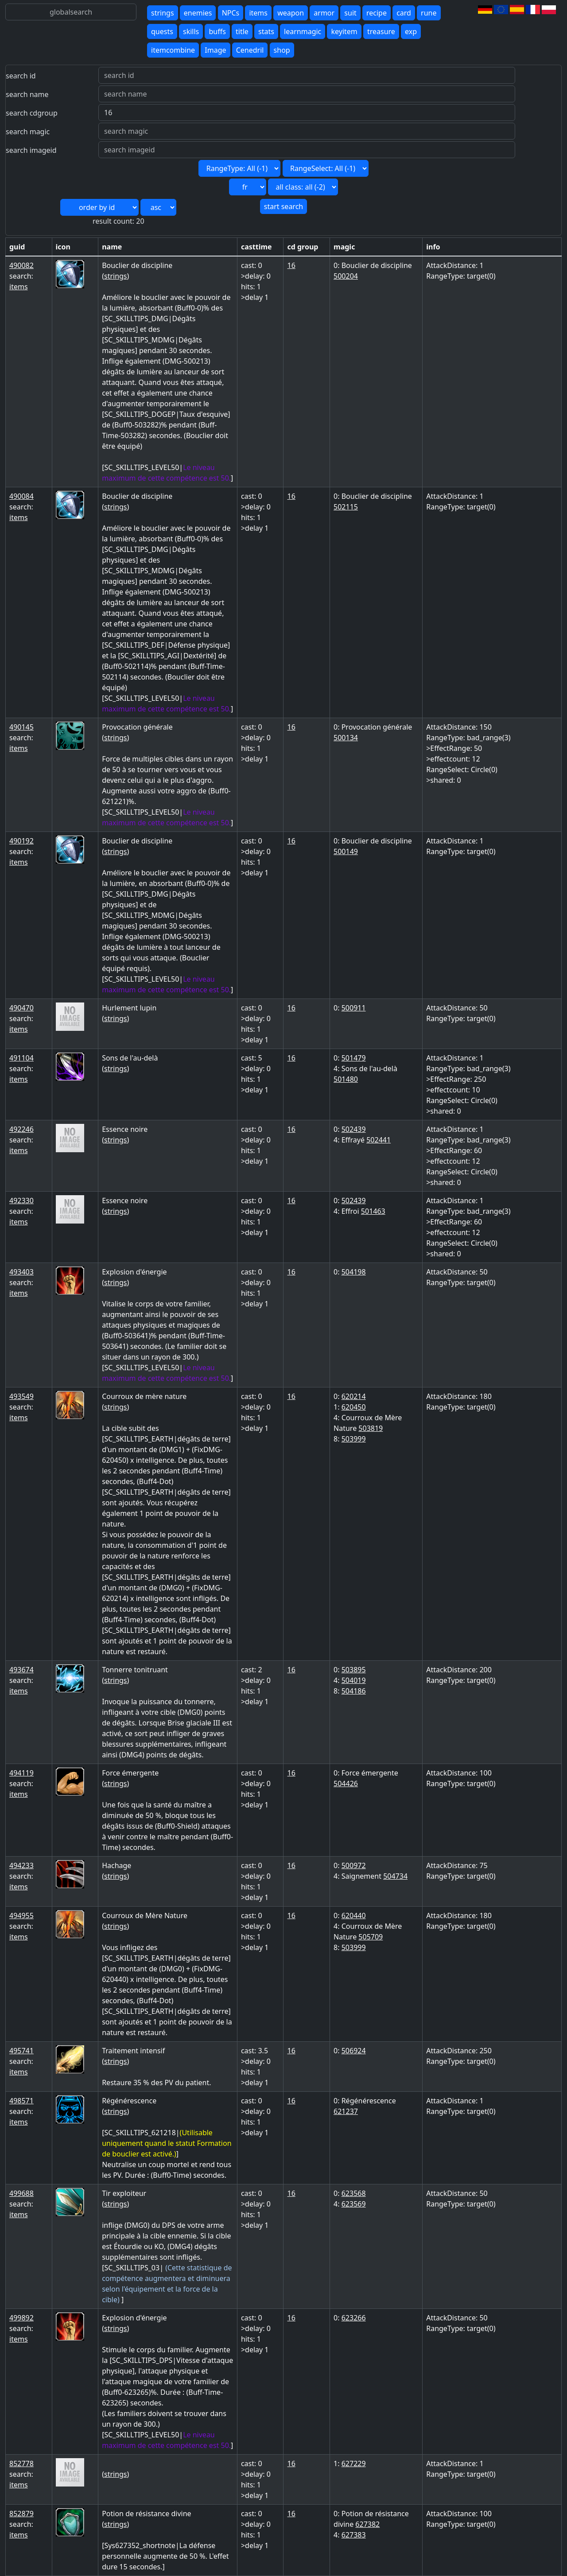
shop (282, 50)
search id (21, 76)
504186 (354, 1691)
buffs (217, 31)
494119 (21, 1773)
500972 (354, 1865)
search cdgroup (32, 113)
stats (266, 31)
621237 (346, 2111)
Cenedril (250, 50)
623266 (354, 2318)
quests (162, 31)
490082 (21, 265)
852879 (21, 2513)
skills (191, 31)
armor (324, 13)
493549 (21, 1396)
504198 (354, 1272)
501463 (373, 1211)
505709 (370, 1937)
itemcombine (173, 50)
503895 (354, 1670)
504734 (395, 1876)
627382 (367, 2524)
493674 (21, 1670)
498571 (21, 2101)
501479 (354, 1058)
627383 (354, 2535)
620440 (354, 1915)
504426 (346, 1783)
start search (283, 206)
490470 (21, 1008)
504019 (354, 1680)
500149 (346, 851)
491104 (21, 1058)
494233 (21, 1865)
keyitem (344, 31)
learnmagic (302, 31)
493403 (21, 1272)
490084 (21, 496)
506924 (354, 2050)
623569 (354, 2204)
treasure (381, 31)
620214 (354, 1396)
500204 (346, 276)
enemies (198, 13)
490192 (21, 841)
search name (27, 94)
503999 (354, 1439)
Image (215, 50)
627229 (354, 2463)
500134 (346, 737)
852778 (21, 2463)
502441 (378, 1140)
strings (162, 13)
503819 (370, 1428)
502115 (346, 507)
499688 (21, 2193)
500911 (354, 1008)
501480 (346, 1079)
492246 (21, 1129)
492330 (21, 1200)
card (403, 13)
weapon (290, 13)
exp (411, 31)
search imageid (31, 150)
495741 (21, 2050)
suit (350, 13)
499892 (21, 2318)
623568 (354, 2193)
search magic (28, 131)
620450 (354, 1407)
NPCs (231, 13)
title (242, 31)
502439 (354, 1129)
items (258, 13)
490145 (21, 727)
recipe (376, 13)
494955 (21, 1915)
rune (428, 13)
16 (291, 265)
